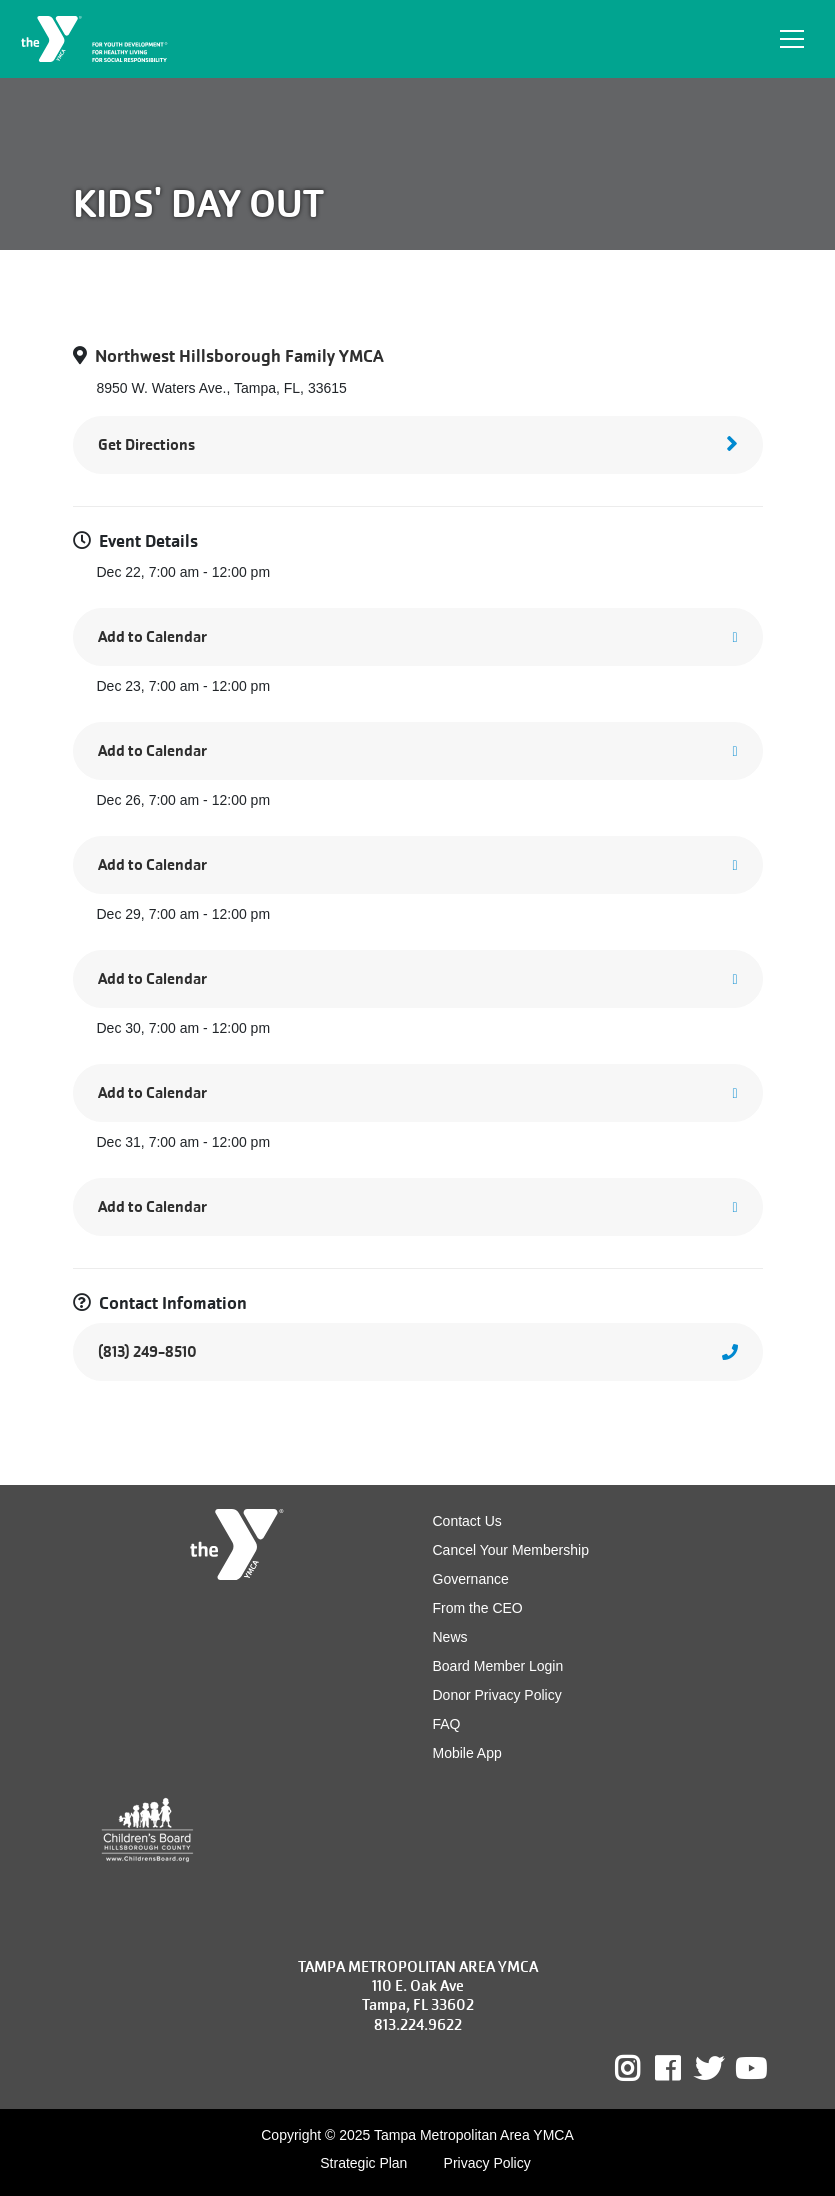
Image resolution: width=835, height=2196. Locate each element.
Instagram (641, 2069)
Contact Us (467, 1521)
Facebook (681, 2069)
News (450, 1637)
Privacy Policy (487, 2163)
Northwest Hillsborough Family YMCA (239, 356)
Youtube (749, 2069)
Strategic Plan (363, 2163)
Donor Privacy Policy (497, 1695)
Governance (471, 1579)
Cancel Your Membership (511, 1550)
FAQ (447, 1724)
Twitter (709, 2069)
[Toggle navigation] (792, 39)
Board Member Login (498, 1666)
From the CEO (478, 1608)
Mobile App (467, 1753)
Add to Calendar (152, 636)
